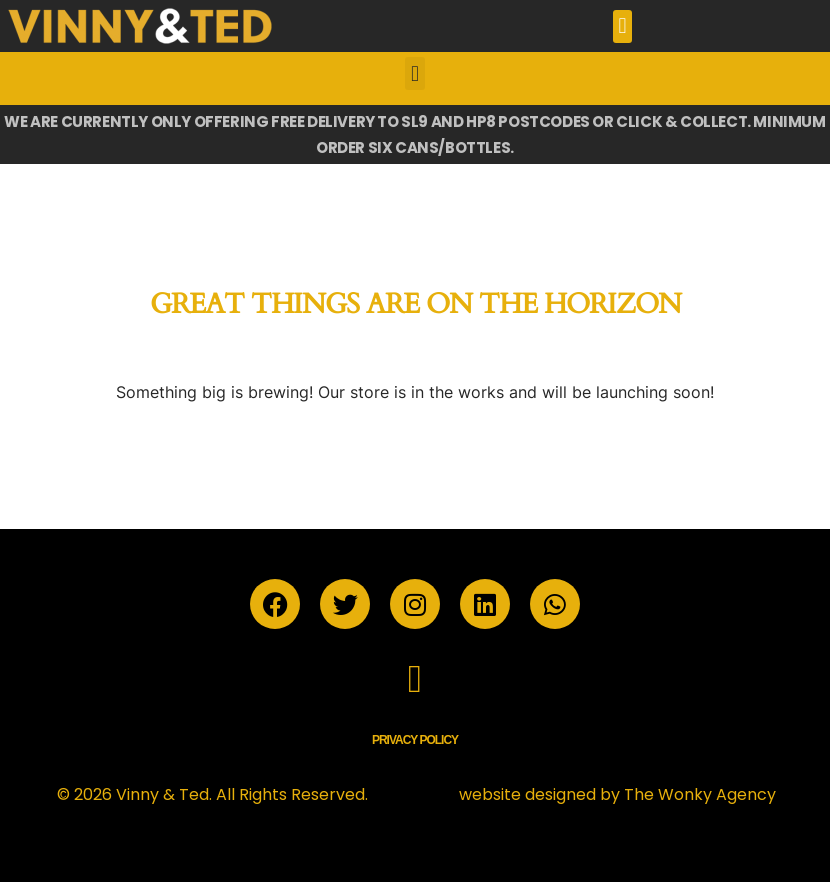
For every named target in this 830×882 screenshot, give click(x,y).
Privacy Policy (415, 740)
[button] (622, 26)
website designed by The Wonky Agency (617, 794)
